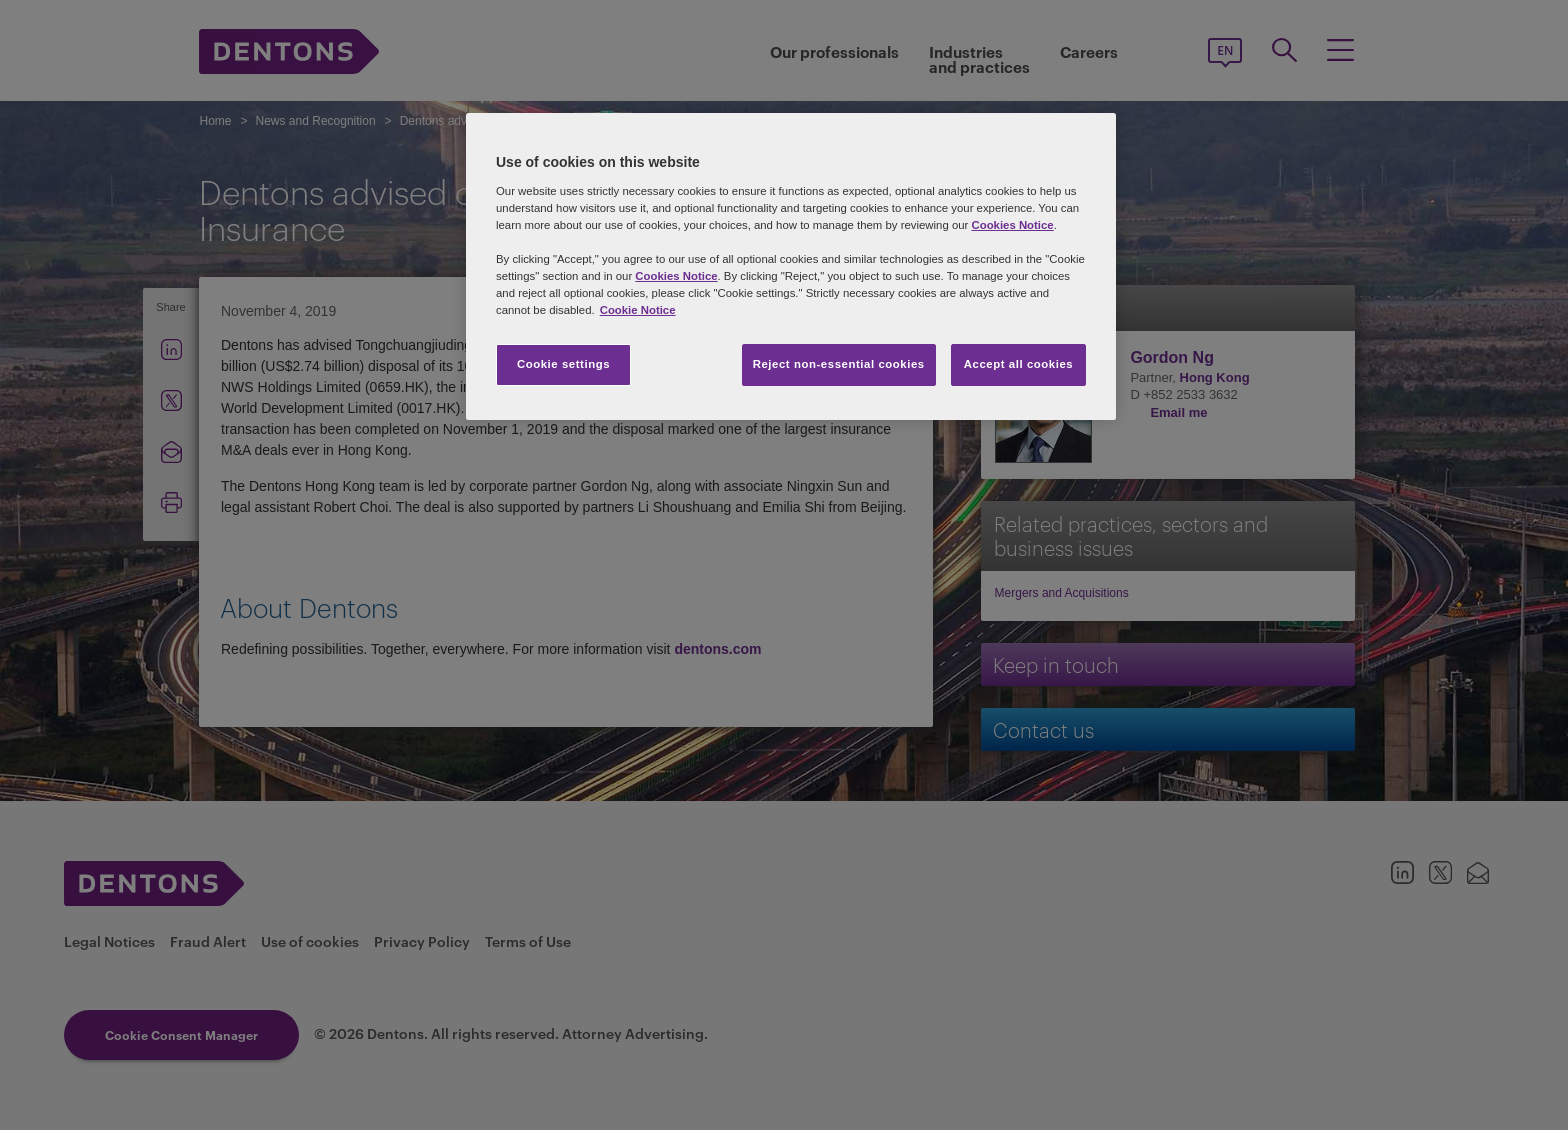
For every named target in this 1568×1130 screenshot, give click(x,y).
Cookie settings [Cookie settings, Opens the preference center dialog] (563, 364)
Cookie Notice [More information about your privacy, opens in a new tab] (638, 310)
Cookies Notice (1012, 225)
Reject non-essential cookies (839, 364)
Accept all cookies (1019, 364)
